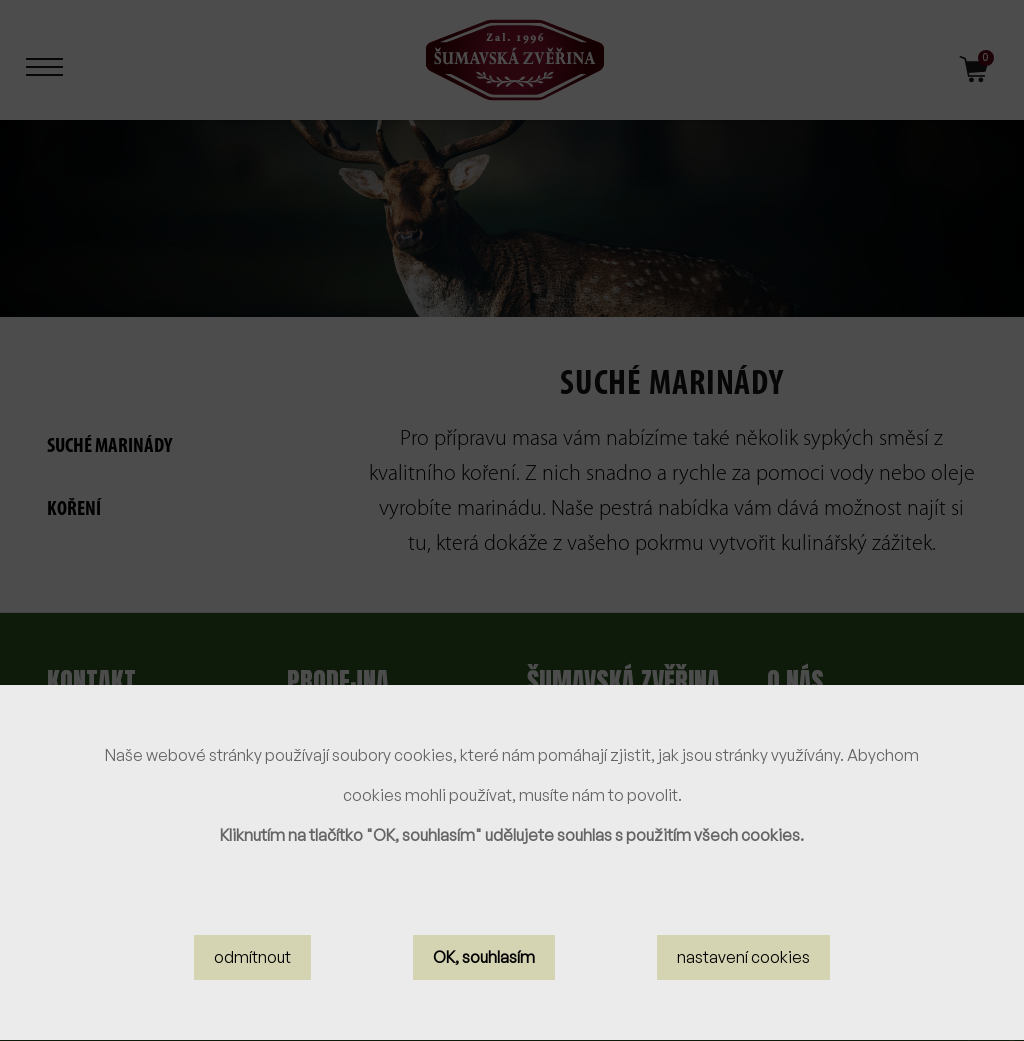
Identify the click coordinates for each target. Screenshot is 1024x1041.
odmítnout (252, 972)
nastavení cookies (743, 972)
